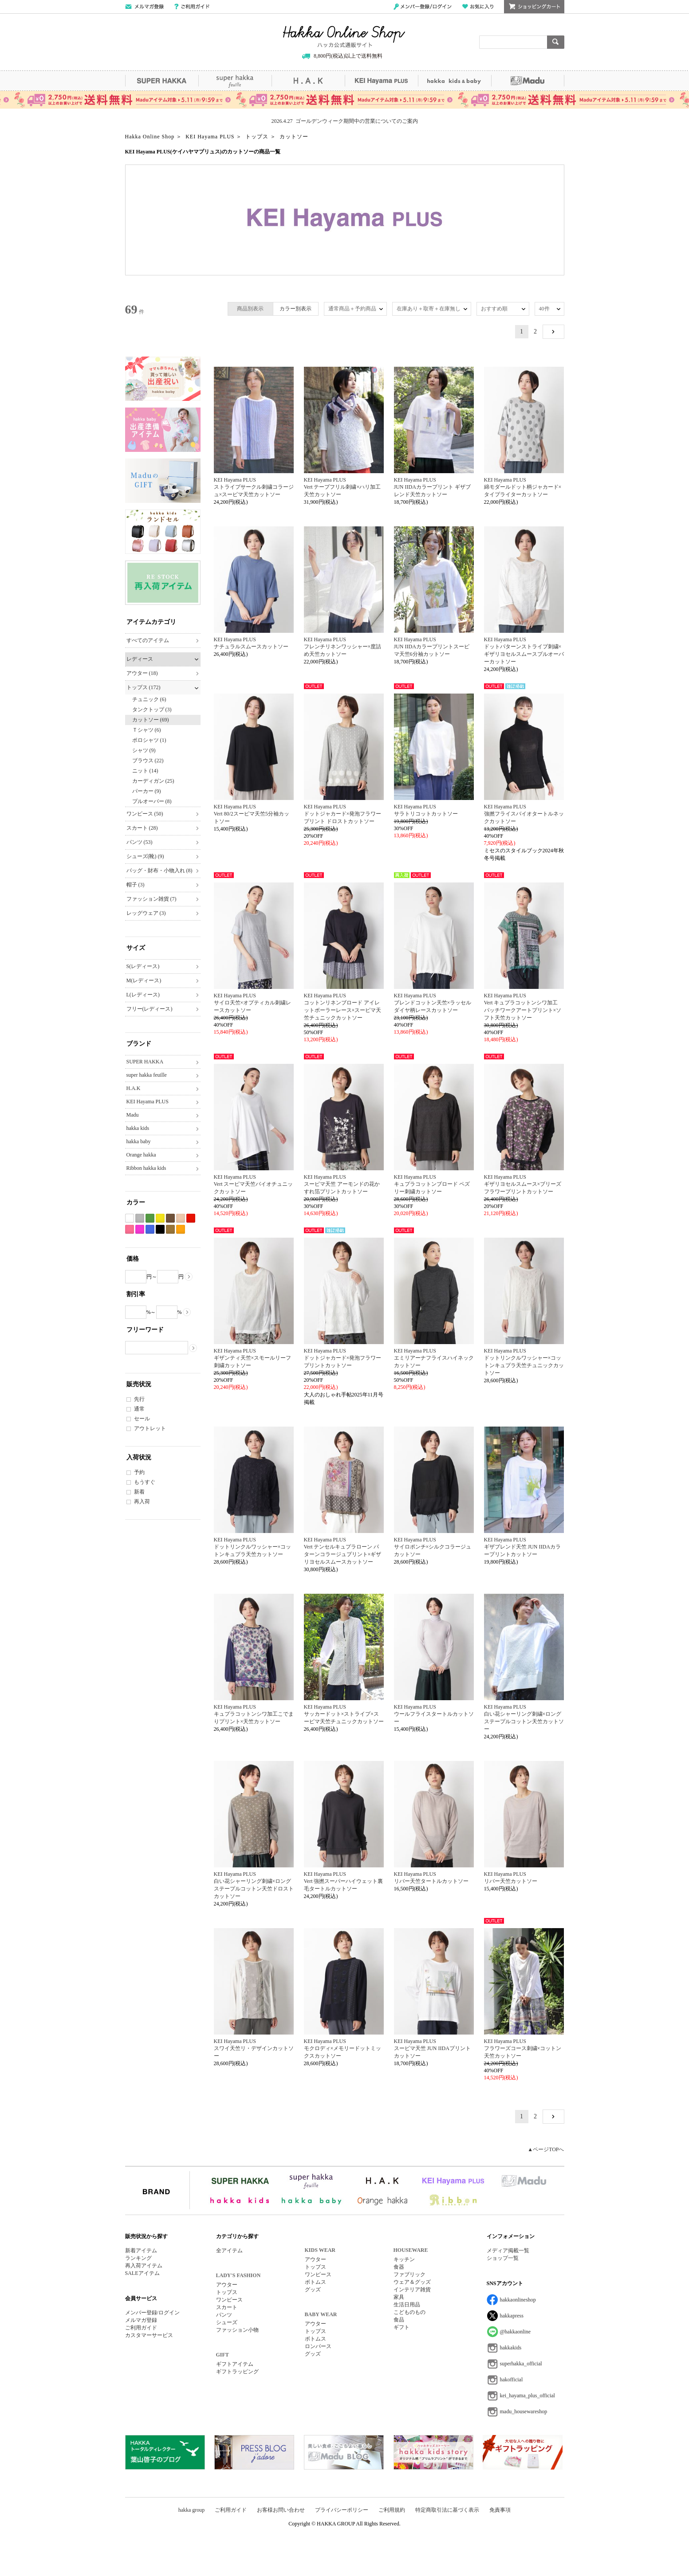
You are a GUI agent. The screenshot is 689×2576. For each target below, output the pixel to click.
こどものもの (409, 2312)
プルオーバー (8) (152, 801)
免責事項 (500, 2510)
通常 (139, 1409)
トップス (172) (143, 687)
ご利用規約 (391, 2510)
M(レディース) (143, 980)
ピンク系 (129, 1229)
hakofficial (511, 2379)
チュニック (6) (149, 699)
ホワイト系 (129, 1218)
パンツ (224, 2315)
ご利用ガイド (191, 6)
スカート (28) (142, 828)
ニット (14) (145, 771)
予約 (139, 1472)
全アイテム (229, 2250)
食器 (399, 2267)
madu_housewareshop (523, 2411)
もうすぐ (144, 1482)
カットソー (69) (150, 720)
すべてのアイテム (147, 640)
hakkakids (511, 2348)
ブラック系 (160, 1229)
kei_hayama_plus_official (527, 2395)
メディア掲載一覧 (508, 2250)
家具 (399, 2297)
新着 (139, 1492)
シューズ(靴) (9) (145, 856)
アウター (226, 2285)
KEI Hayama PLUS (381, 80)
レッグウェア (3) (146, 913)
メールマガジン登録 (144, 6)
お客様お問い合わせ (281, 2510)
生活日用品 (407, 2305)
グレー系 (139, 1218)
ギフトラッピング (237, 2371)
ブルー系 (150, 1229)
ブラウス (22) (148, 760)
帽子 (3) (135, 885)
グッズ (313, 2289)
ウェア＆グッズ (412, 2282)
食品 (399, 2320)
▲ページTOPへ (546, 2149)
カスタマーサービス (149, 2335)
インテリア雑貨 (412, 2289)
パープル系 (139, 1229)
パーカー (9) (146, 791)
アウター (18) (142, 673)
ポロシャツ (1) (149, 740)
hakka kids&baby (454, 80)
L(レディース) (143, 995)
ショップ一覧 (503, 2258)
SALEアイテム (142, 2273)
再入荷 (142, 1501)
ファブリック (409, 2274)
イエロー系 (160, 1218)
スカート (226, 2307)
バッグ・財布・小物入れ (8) (159, 870)
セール (142, 1418)
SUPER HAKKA (161, 80)
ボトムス (315, 2282)
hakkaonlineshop (518, 2300)
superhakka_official (521, 2363)
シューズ (226, 2322)
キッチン (404, 2259)
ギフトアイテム (234, 2364)
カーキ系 (170, 1229)
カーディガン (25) (153, 781)
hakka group (191, 2510)
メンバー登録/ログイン (423, 6)
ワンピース (229, 2300)
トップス (226, 2292)
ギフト (401, 2327)
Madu (527, 80)
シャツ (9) (144, 750)
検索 (555, 42)
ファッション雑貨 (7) (151, 899)
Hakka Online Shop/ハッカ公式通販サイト (344, 37)
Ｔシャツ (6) (146, 730)
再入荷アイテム (143, 2265)
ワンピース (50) (144, 814)
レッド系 (190, 1218)
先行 (139, 1399)
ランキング (138, 2258)
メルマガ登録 (141, 2320)
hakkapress (512, 2316)
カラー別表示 (295, 309)
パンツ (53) (139, 842)
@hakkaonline (515, 2332)
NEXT (553, 332)
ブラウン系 (170, 1218)
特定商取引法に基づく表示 (447, 2510)
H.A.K (308, 80)
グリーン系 (150, 1218)
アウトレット (150, 1428)
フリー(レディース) (149, 1009)
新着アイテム (141, 2250)
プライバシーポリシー (341, 2510)
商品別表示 (250, 309)
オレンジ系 (180, 1229)
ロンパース (318, 2346)
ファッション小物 (237, 2330)
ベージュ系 (180, 1218)
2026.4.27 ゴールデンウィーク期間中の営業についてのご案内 (345, 121)
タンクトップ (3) (152, 709)
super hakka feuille (235, 80)
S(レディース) (143, 966)
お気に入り (477, 6)
